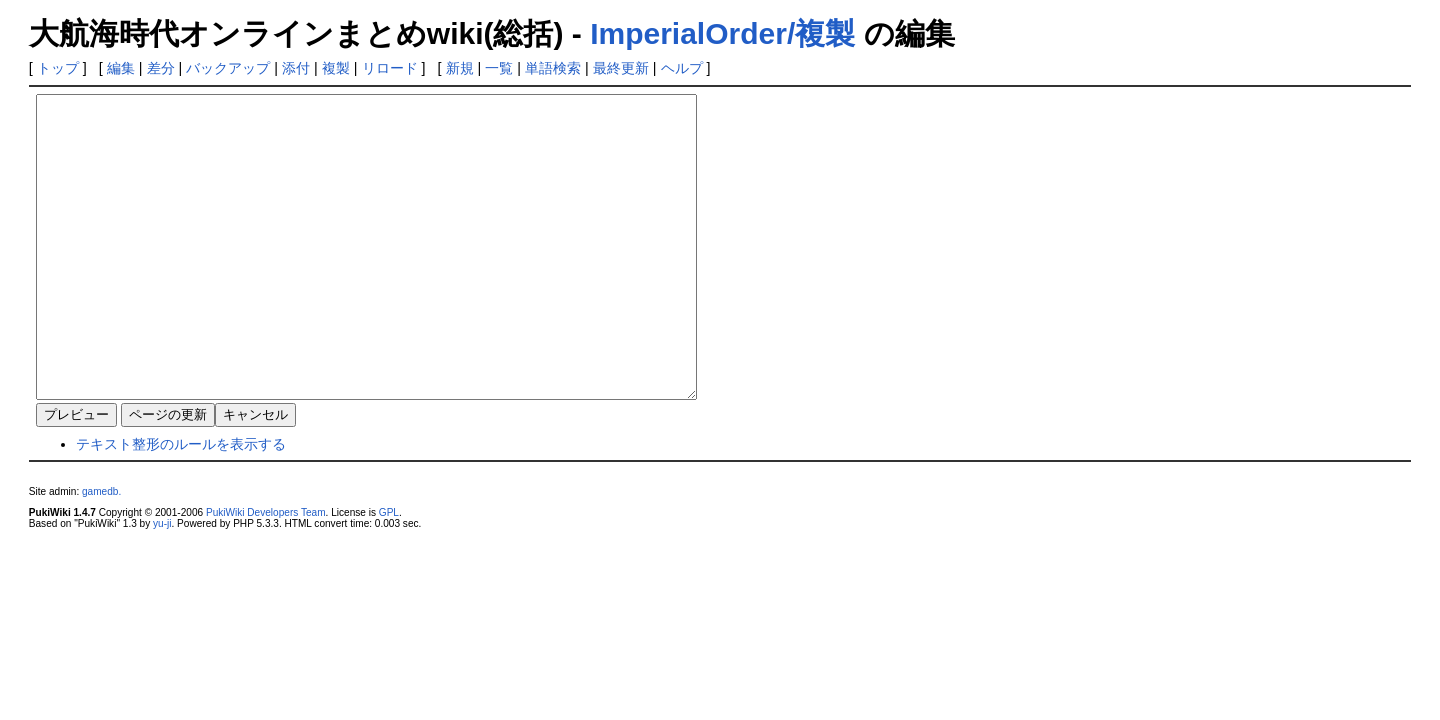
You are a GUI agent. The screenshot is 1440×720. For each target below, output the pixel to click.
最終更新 (621, 68)
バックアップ (228, 68)
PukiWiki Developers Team (266, 572)
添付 (296, 68)
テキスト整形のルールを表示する (181, 504)
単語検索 (553, 68)
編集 (121, 68)
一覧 (499, 68)
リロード (390, 68)
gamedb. (101, 551)
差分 (161, 68)
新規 (460, 68)
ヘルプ (682, 68)
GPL (389, 572)
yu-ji (162, 583)
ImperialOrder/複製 (722, 33)
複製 (336, 68)
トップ (58, 68)
